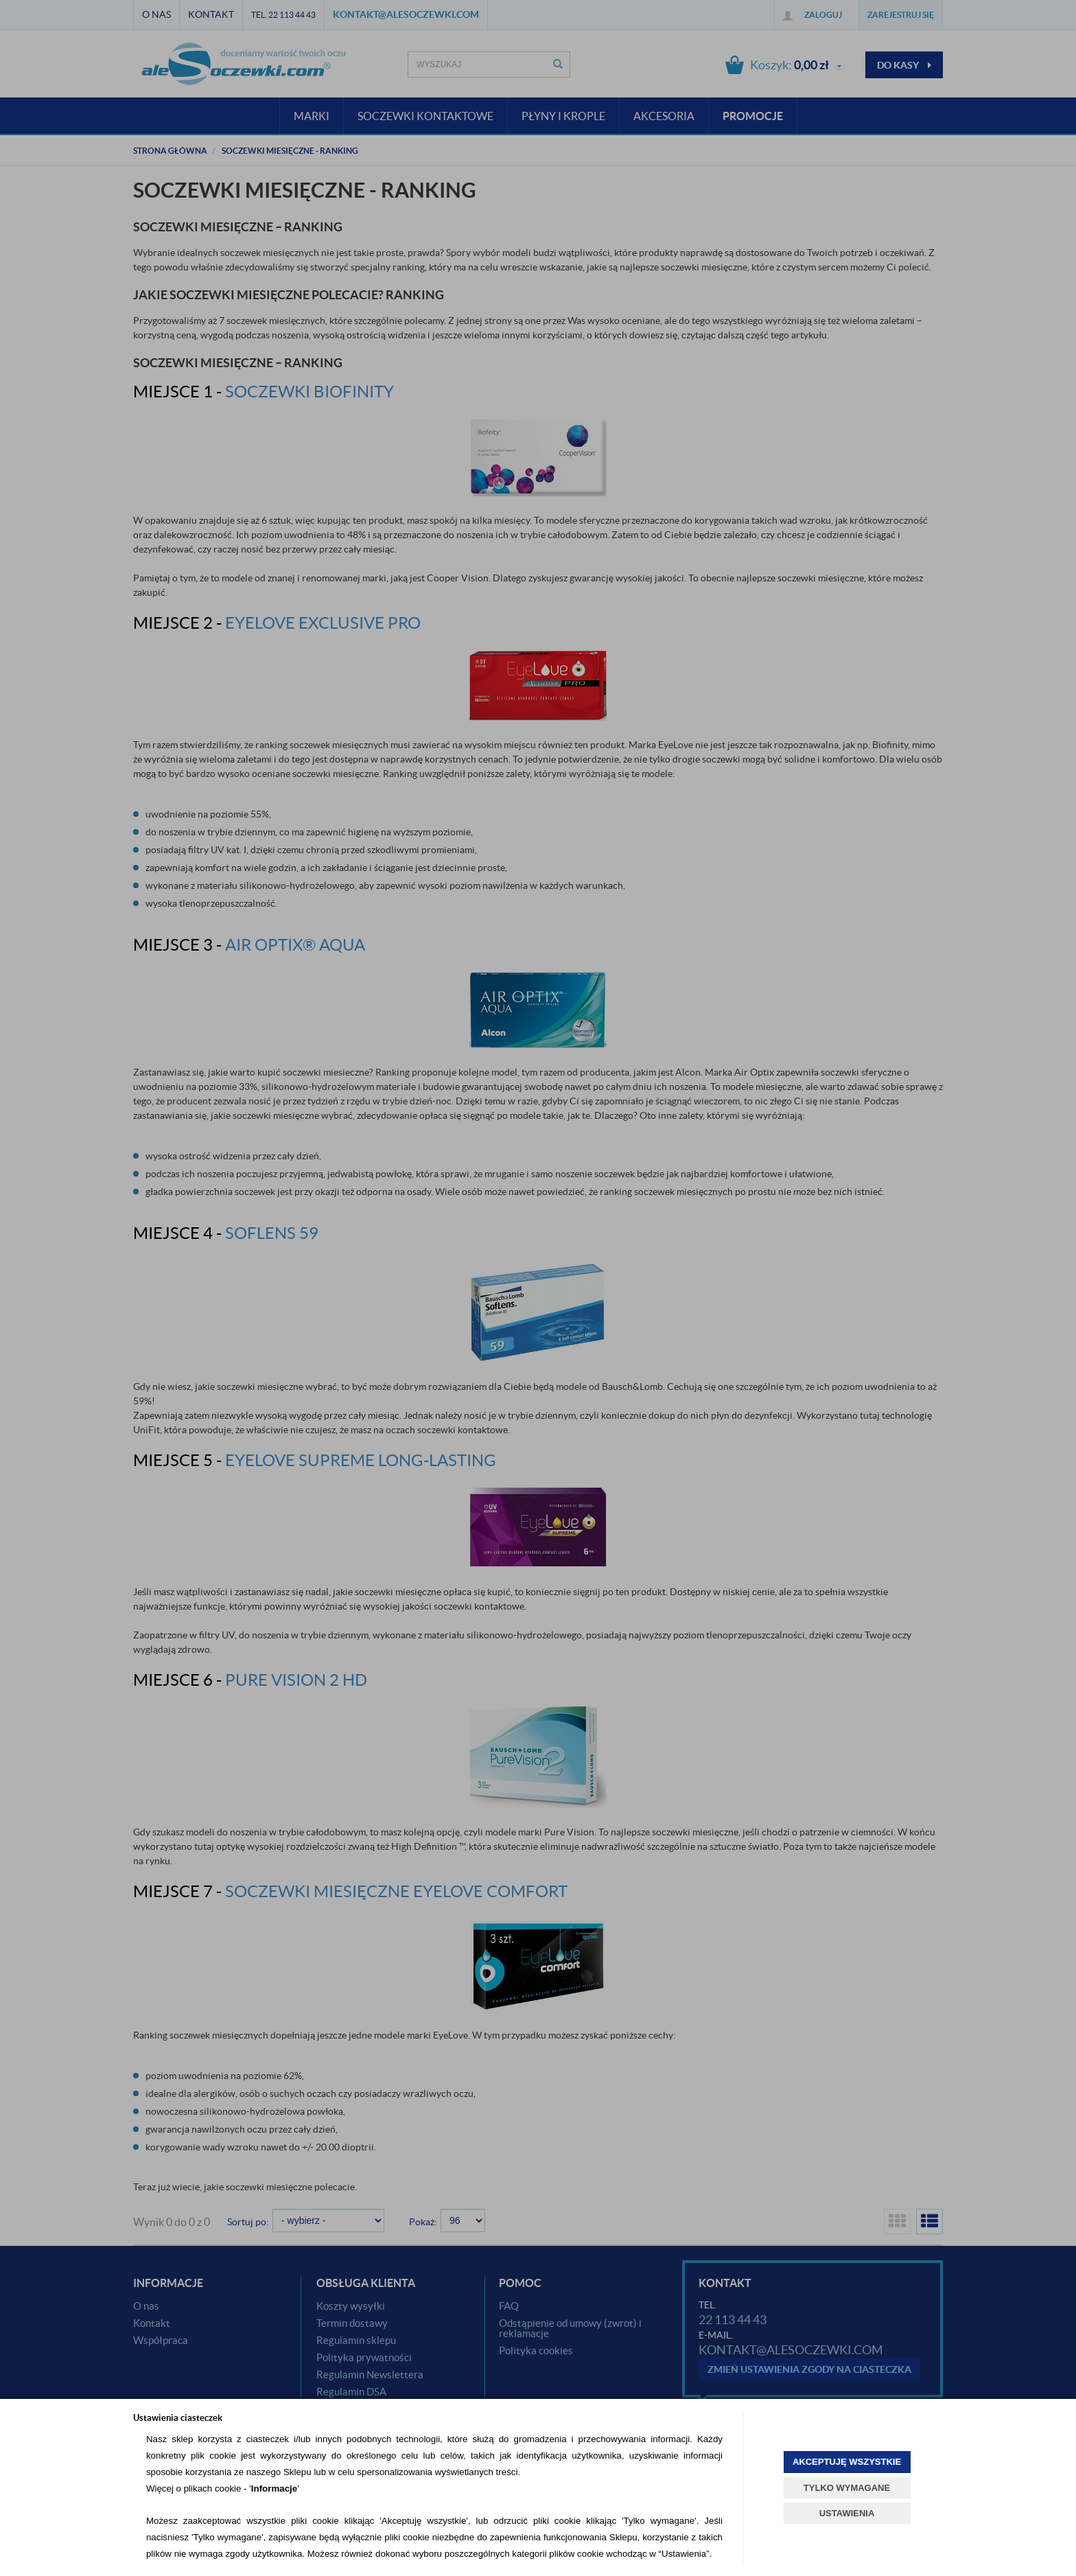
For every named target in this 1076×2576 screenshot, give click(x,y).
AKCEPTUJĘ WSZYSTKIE (847, 2462)
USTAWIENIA (847, 2513)
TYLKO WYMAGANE (847, 2488)
